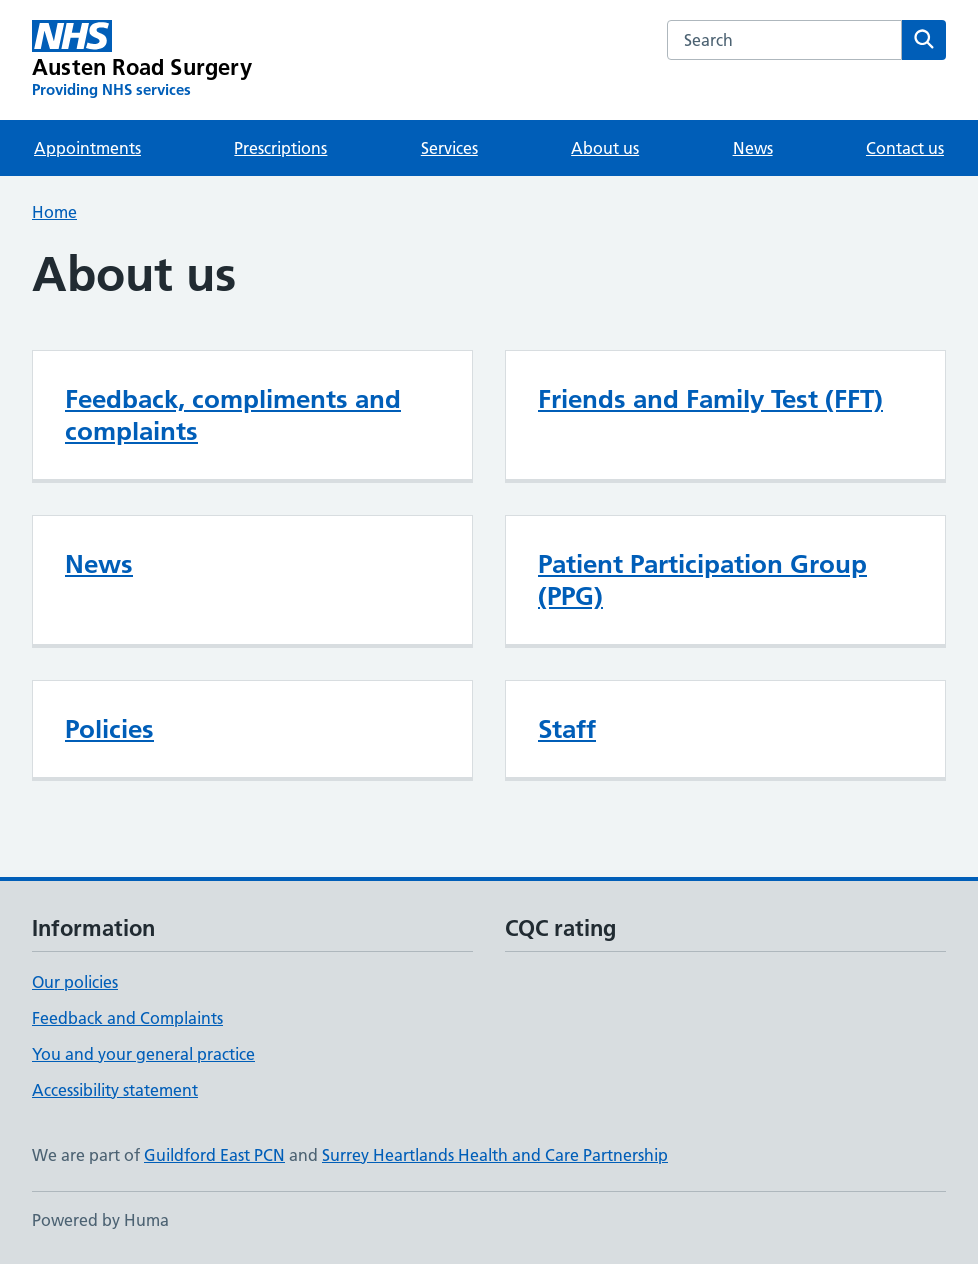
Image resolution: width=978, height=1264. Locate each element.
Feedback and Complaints (127, 1018)
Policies (109, 729)
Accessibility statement (115, 1090)
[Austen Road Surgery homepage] (142, 60)
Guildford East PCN (214, 1155)
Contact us (905, 148)
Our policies (75, 982)
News (753, 148)
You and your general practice (143, 1054)
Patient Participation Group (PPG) (702, 580)
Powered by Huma (100, 1220)
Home (54, 212)
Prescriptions (280, 148)
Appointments (87, 148)
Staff (567, 729)
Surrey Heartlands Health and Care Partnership (495, 1155)
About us (605, 148)
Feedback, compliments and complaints (233, 415)
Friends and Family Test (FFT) (710, 399)
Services (449, 148)
